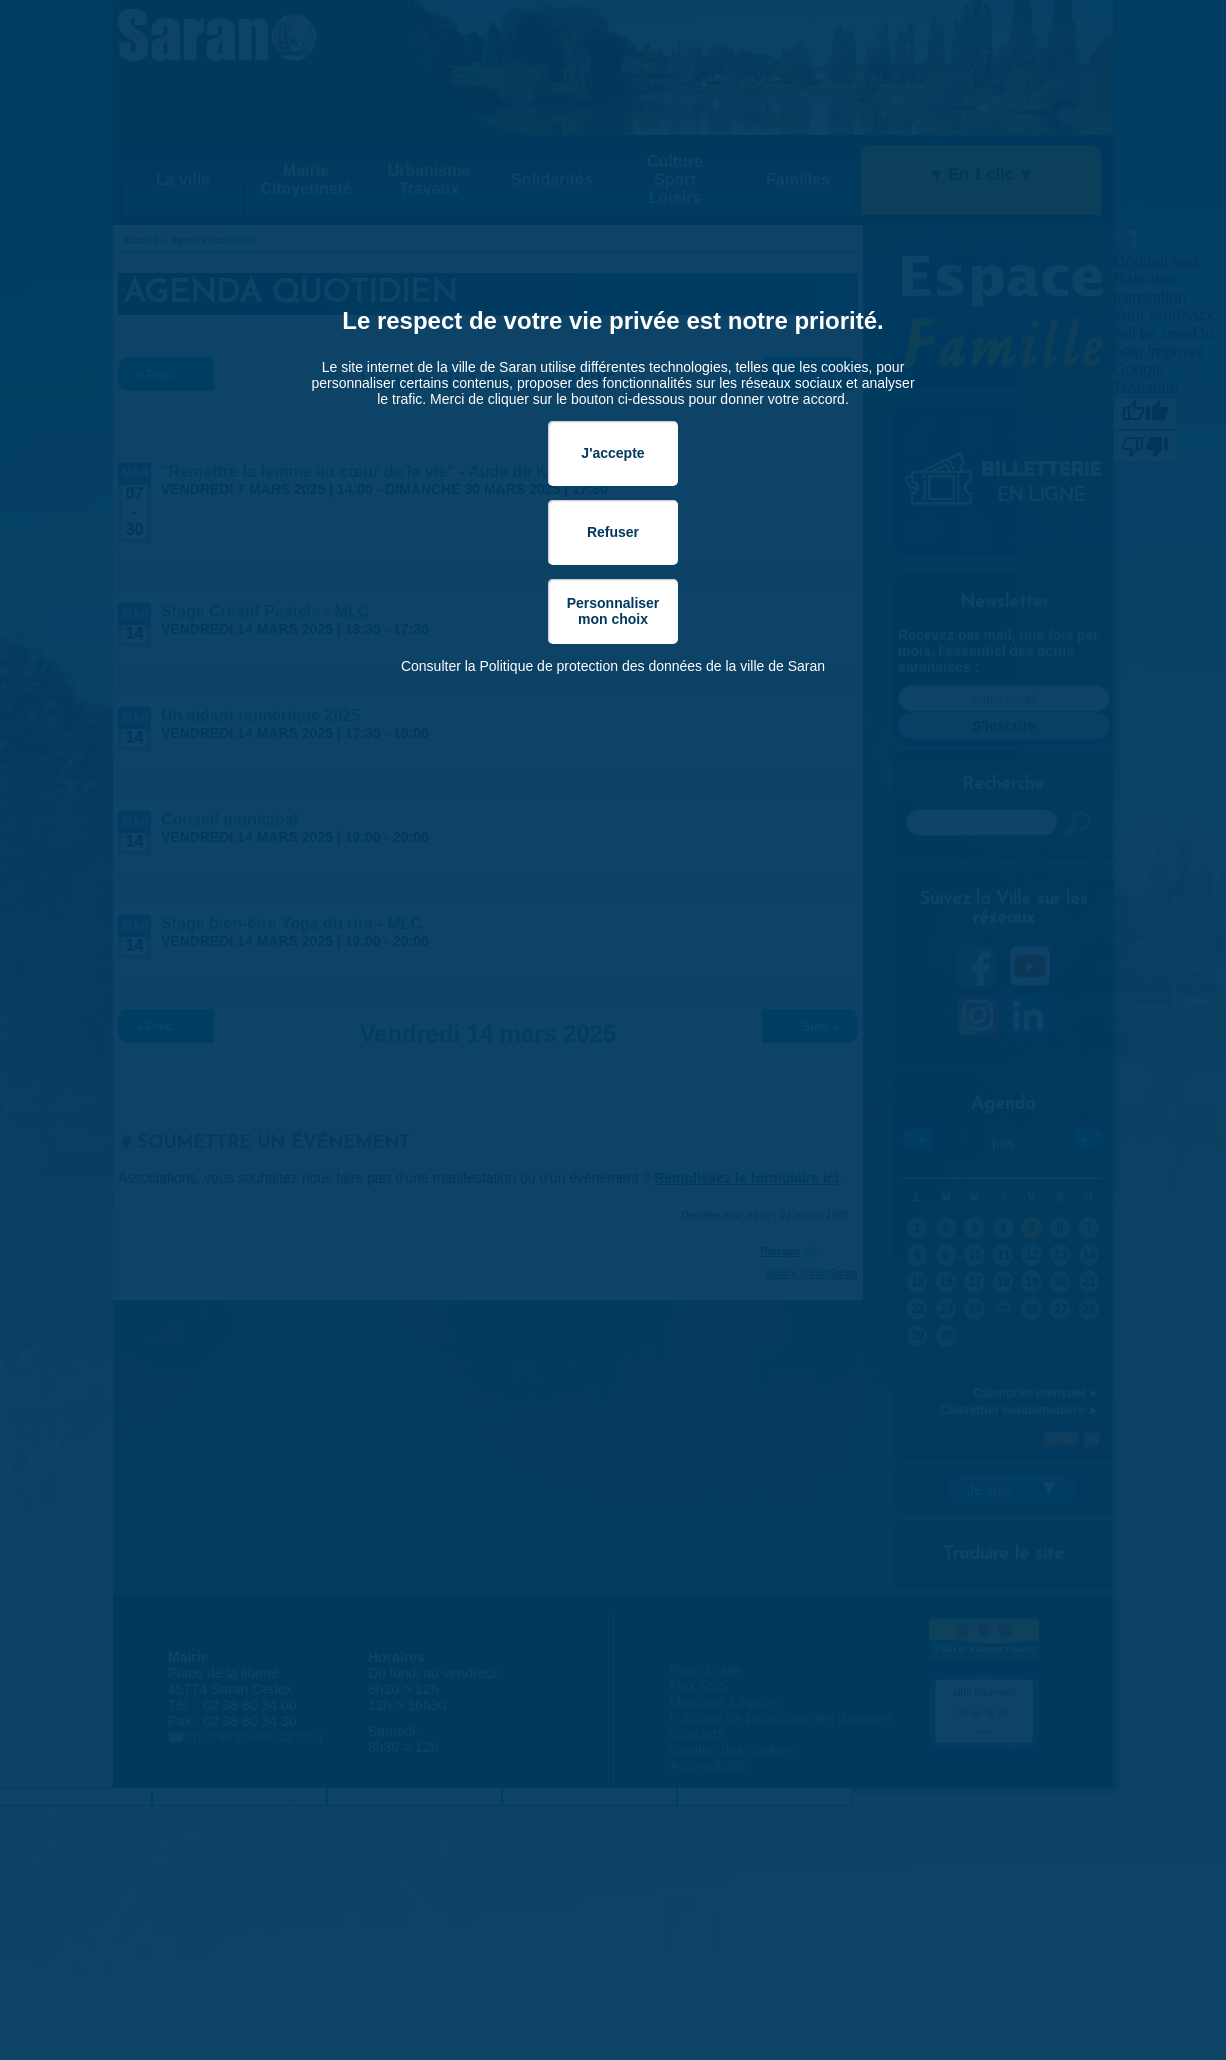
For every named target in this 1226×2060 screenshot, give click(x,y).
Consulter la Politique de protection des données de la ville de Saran (613, 666)
